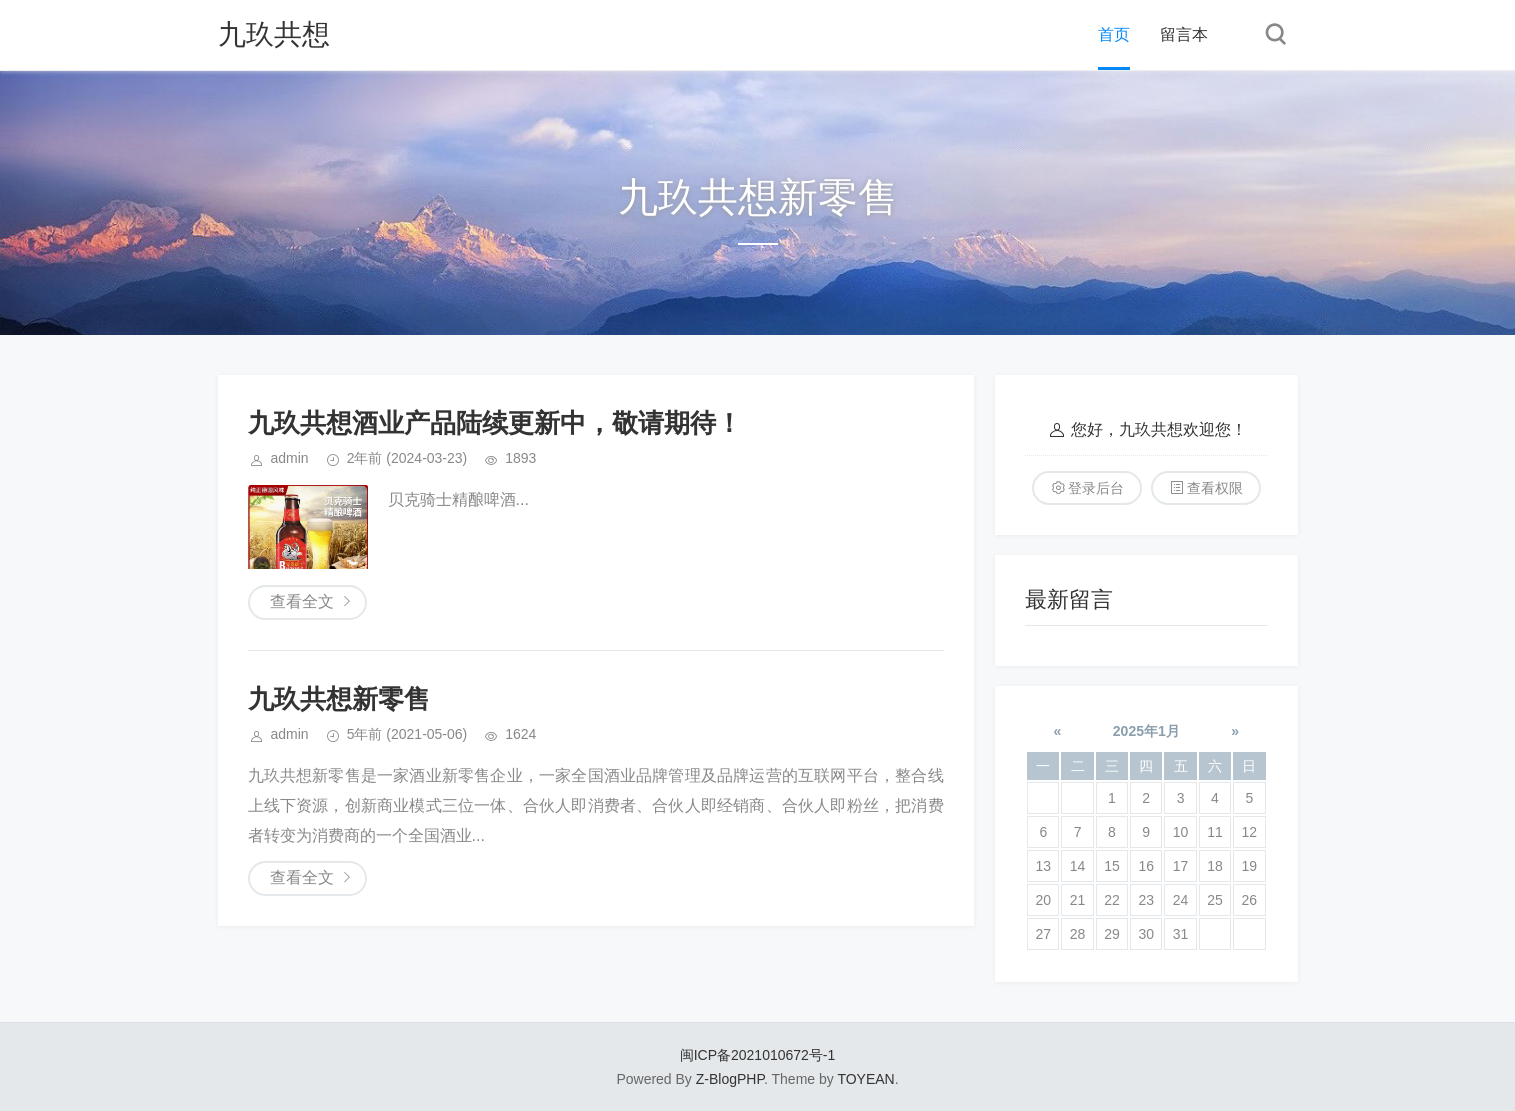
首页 (1114, 34)
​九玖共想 (274, 34)
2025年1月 (1146, 731)
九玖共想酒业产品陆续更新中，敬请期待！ (495, 423)
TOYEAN (865, 1079)
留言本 (1184, 34)
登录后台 (1096, 488)
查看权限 (1215, 488)
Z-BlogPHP (730, 1079)
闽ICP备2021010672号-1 (758, 1055)
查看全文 (302, 601)
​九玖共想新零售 (339, 699)
